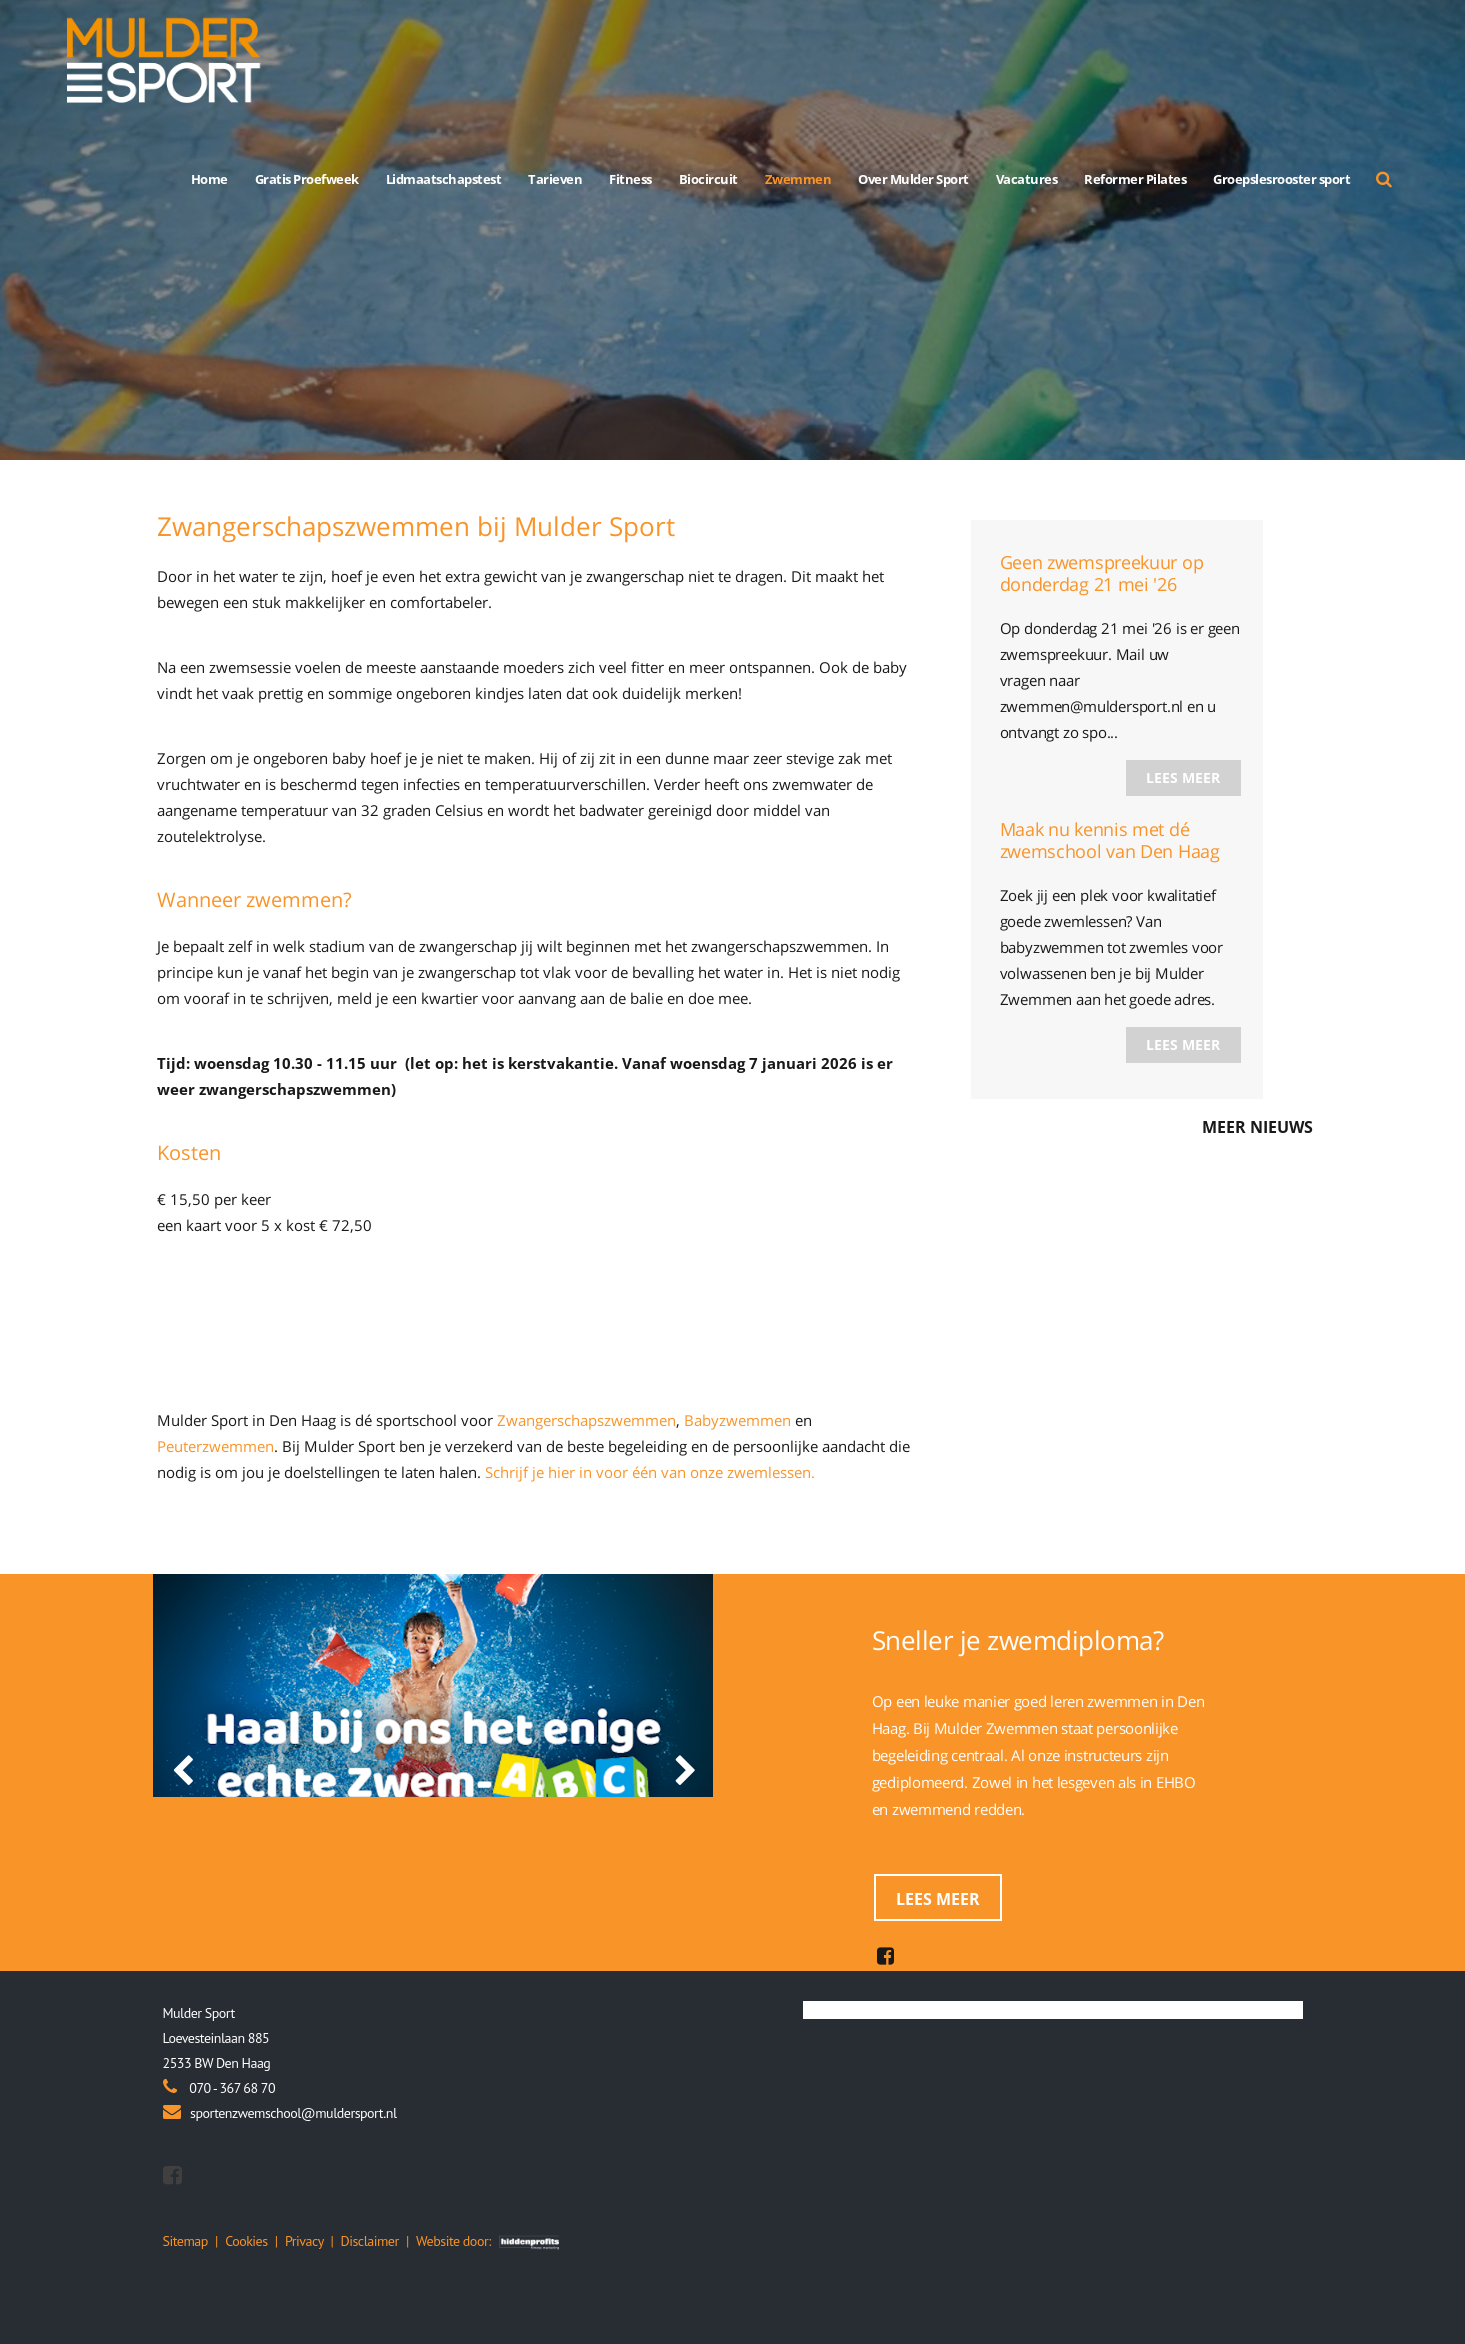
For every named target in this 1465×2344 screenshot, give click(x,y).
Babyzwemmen (737, 1420)
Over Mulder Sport (913, 179)
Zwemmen (798, 179)
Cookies (246, 2241)
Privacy (304, 2241)
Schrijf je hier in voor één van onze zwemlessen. (650, 1472)
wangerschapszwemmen (591, 1420)
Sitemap (185, 2241)
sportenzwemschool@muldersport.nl (293, 2113)
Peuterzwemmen (215, 1446)
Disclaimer (370, 2241)
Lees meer (1183, 777)
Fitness (630, 179)
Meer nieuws (1257, 1127)
